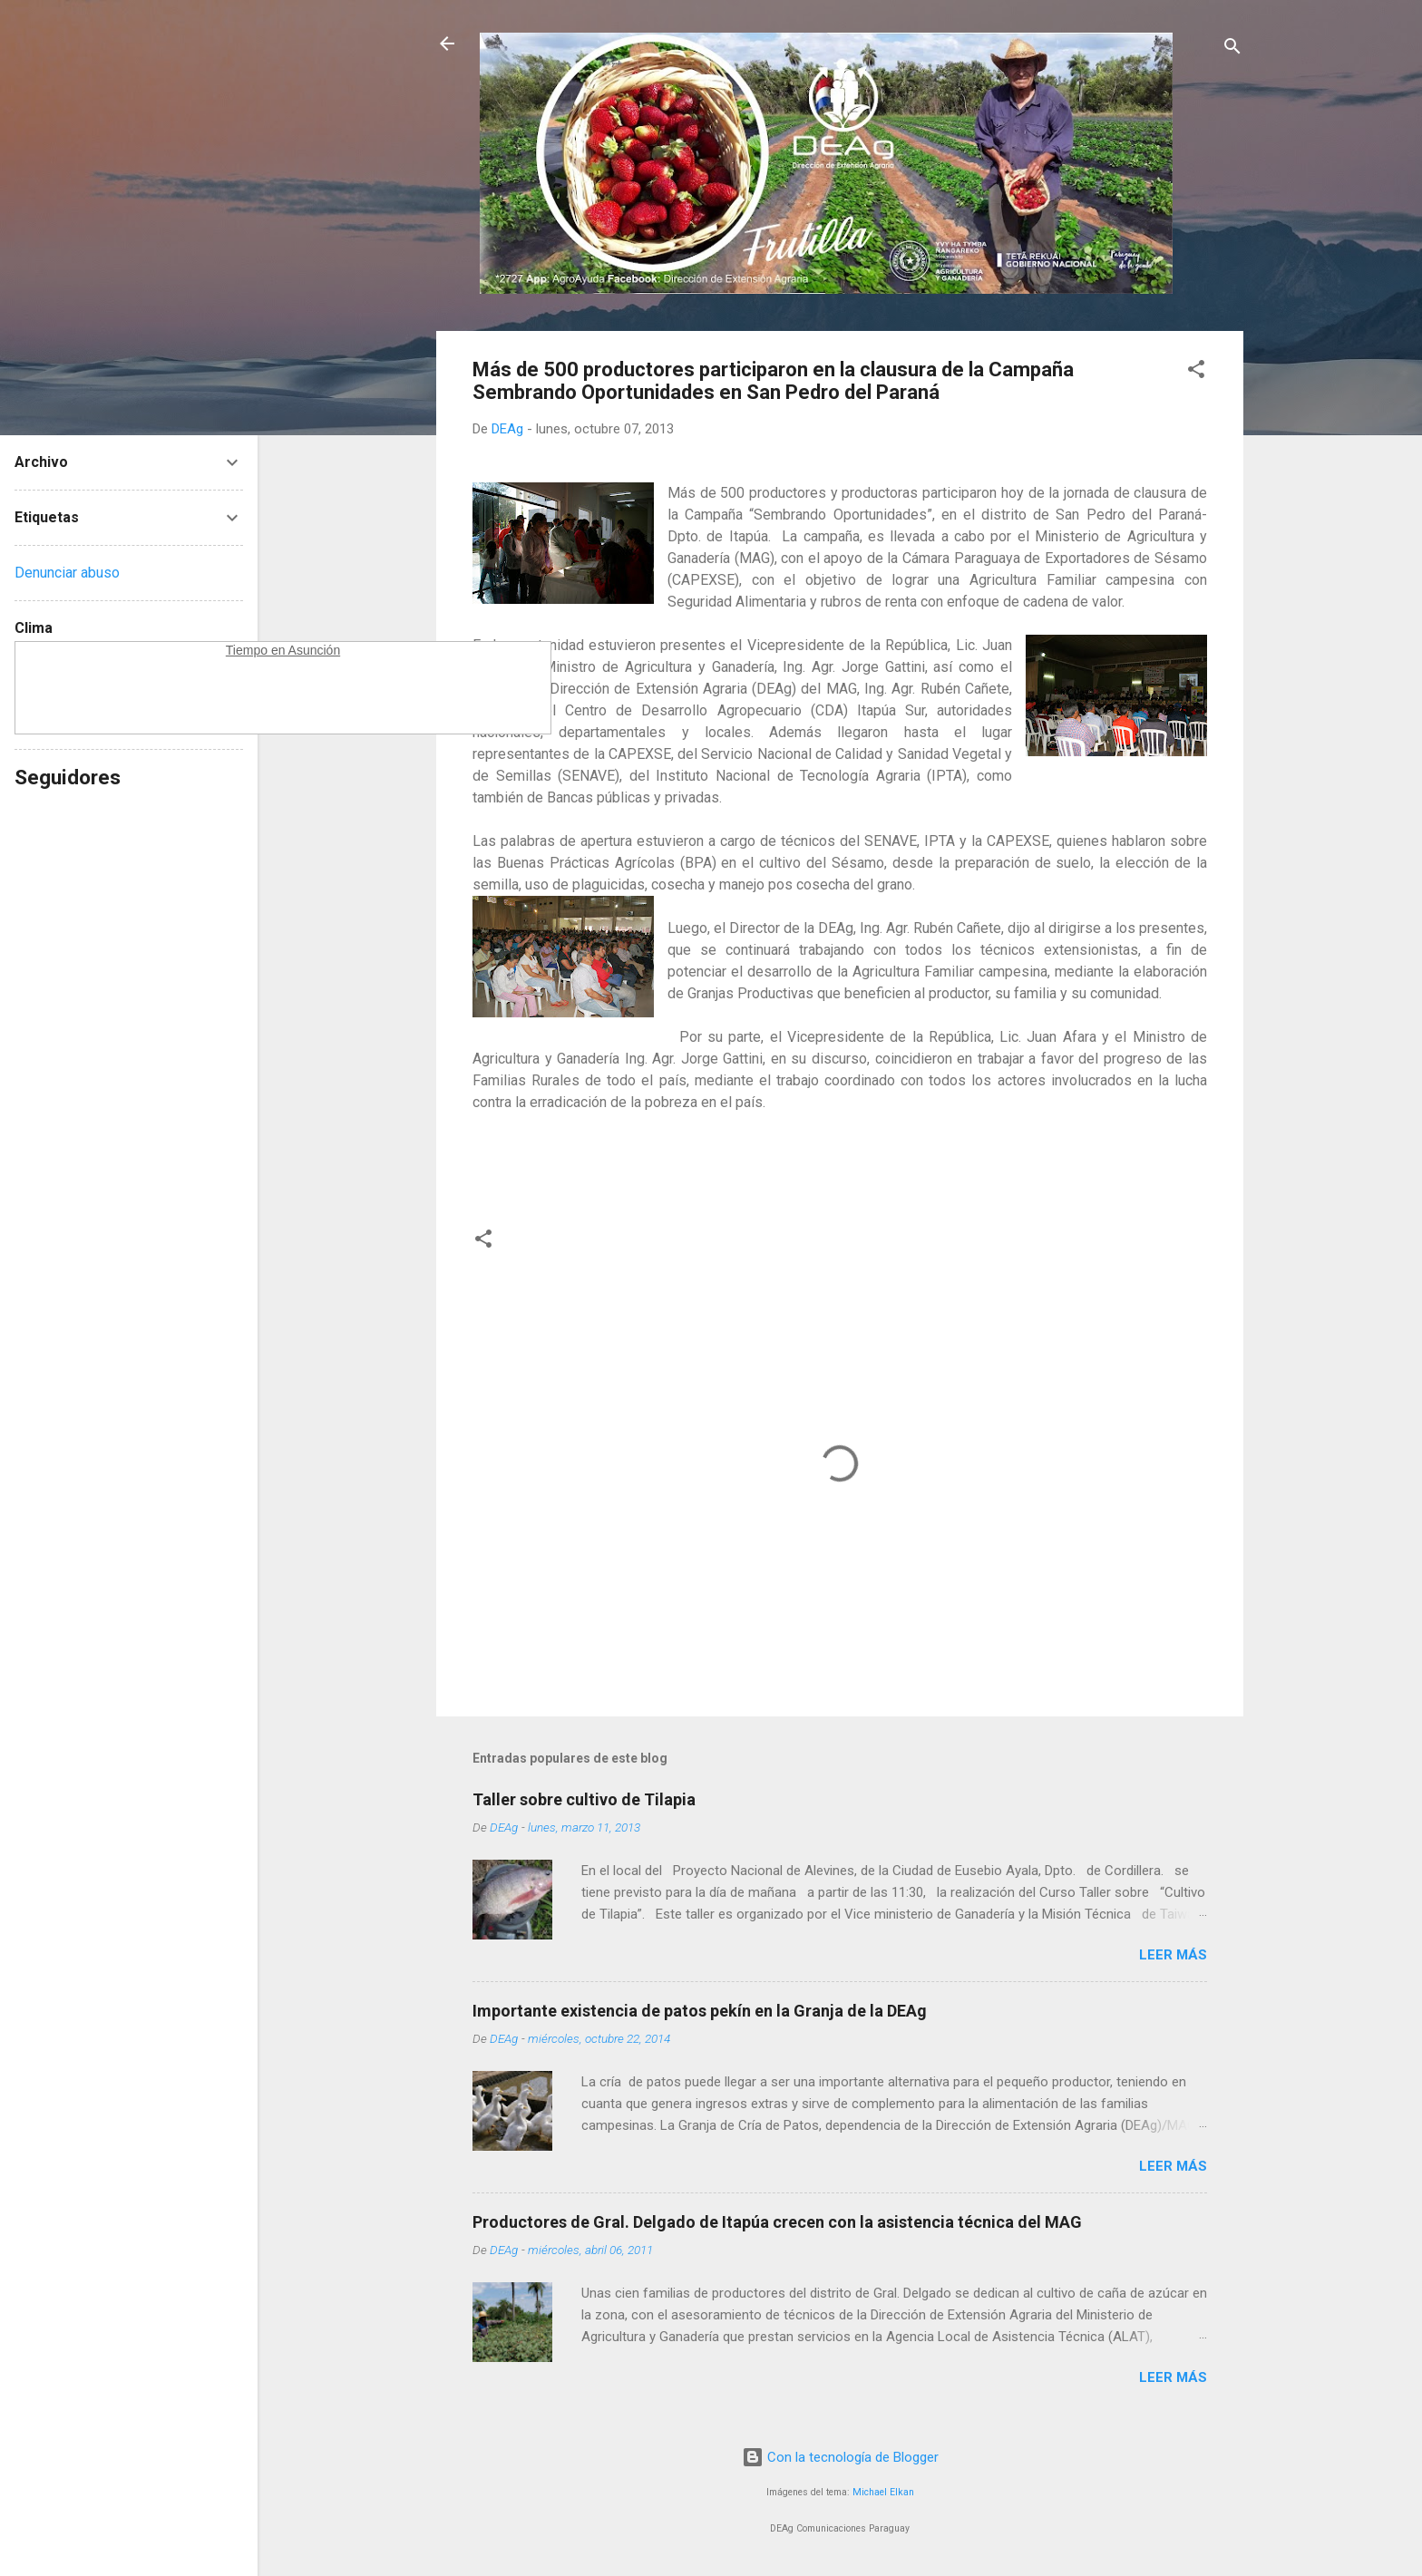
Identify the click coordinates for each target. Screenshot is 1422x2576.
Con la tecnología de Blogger (840, 2457)
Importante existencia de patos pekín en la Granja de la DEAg (699, 2010)
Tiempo (247, 650)
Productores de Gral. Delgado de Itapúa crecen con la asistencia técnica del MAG (777, 2221)
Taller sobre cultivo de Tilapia (584, 1799)
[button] (1196, 372)
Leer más (1173, 1955)
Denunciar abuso (67, 572)
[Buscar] (1232, 49)
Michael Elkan (883, 2492)
